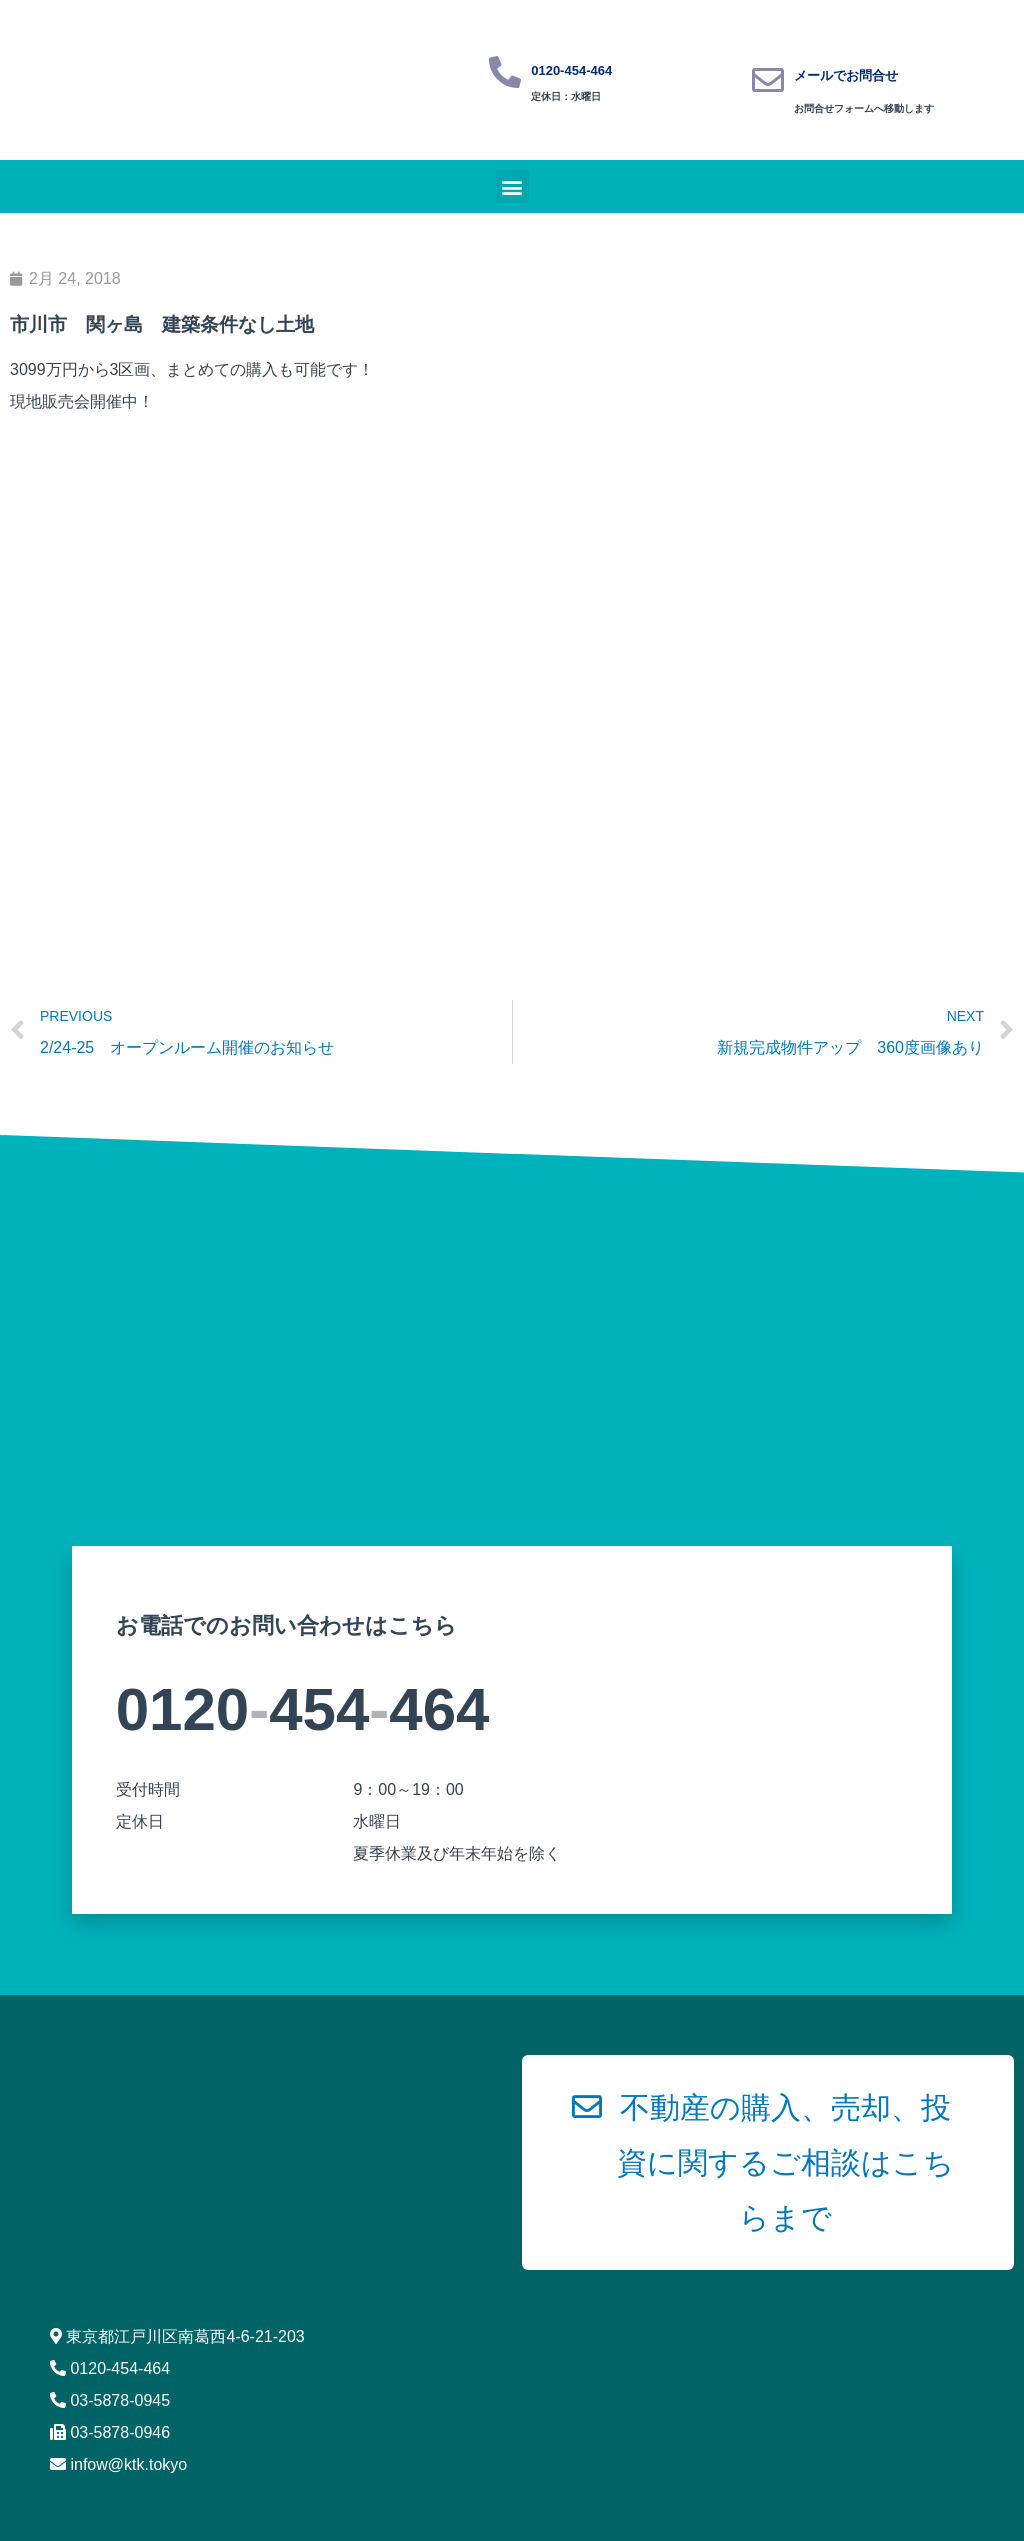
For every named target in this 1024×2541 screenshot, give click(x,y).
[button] (512, 186)
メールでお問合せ (846, 75)
